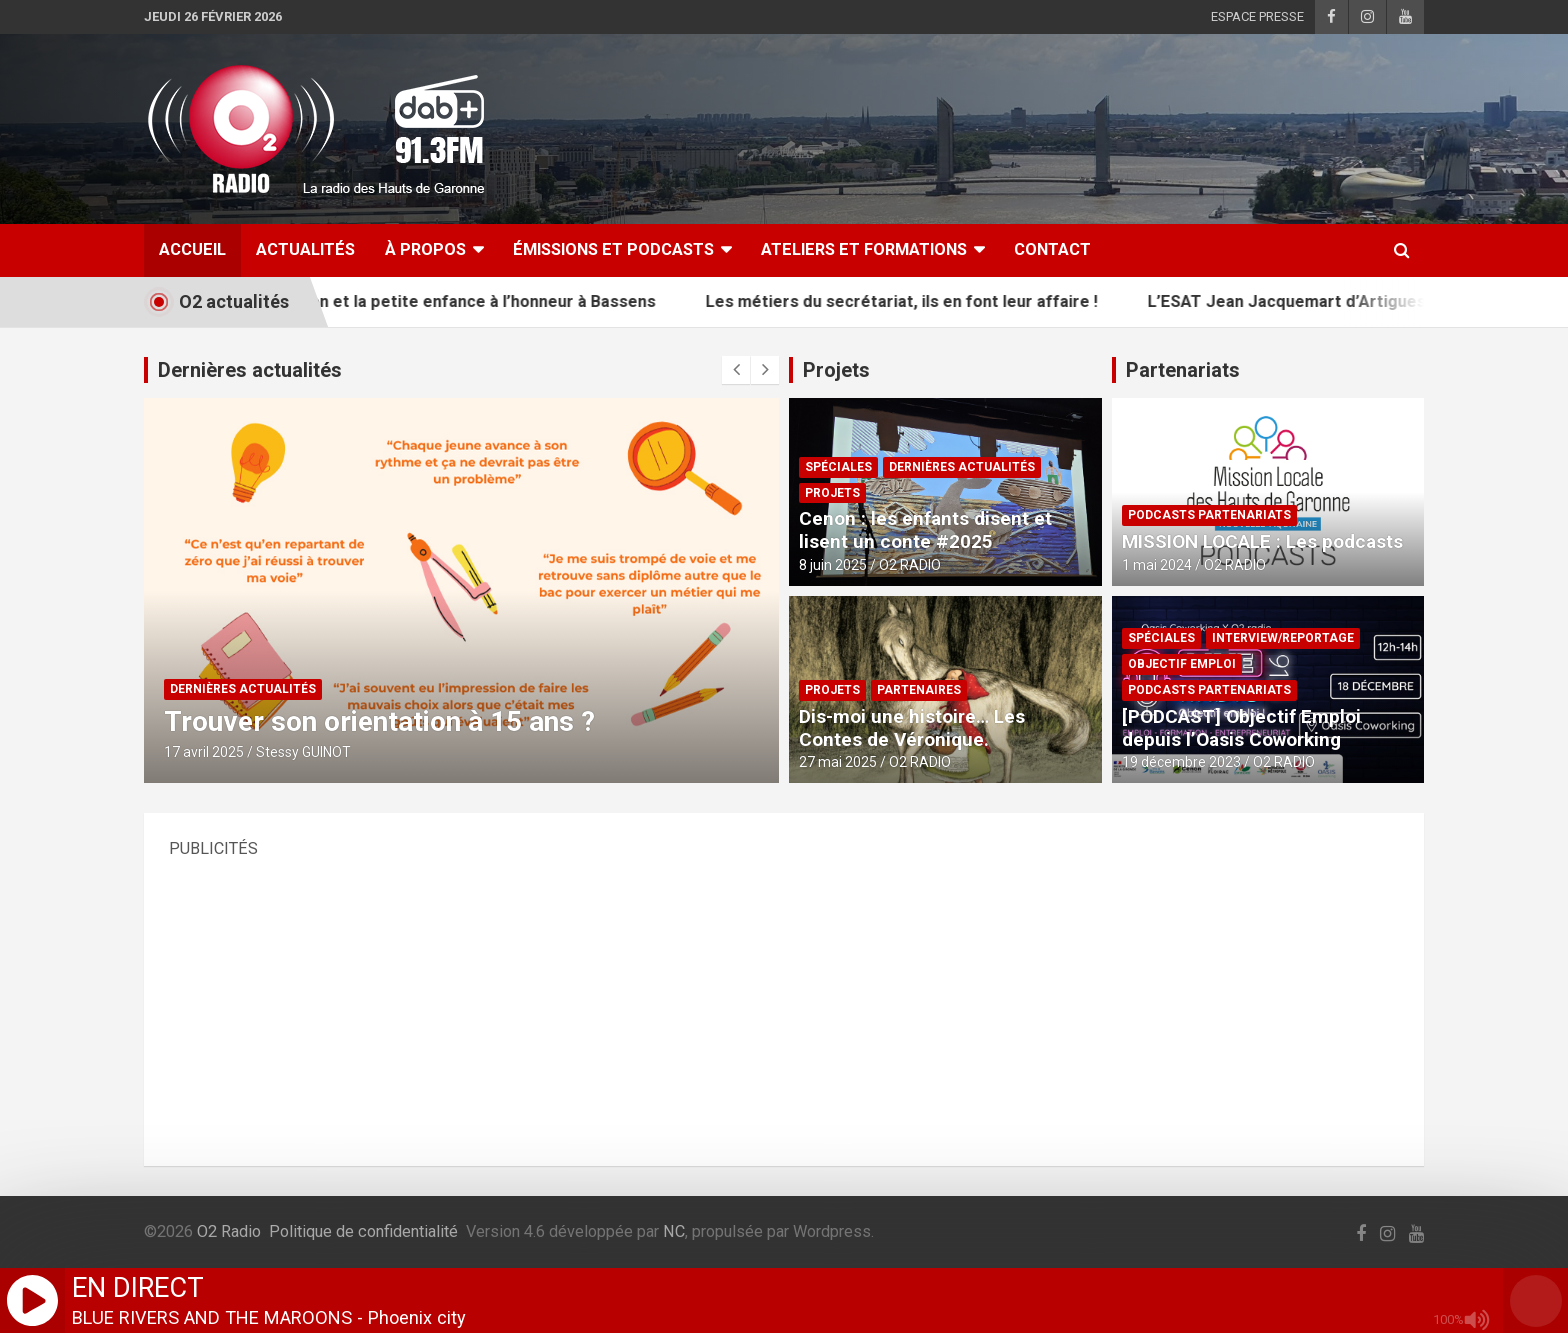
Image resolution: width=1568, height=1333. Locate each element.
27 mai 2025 (838, 762)
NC (674, 1231)
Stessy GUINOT (303, 752)
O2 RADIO (910, 565)
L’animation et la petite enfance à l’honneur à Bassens (476, 301)
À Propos (425, 249)
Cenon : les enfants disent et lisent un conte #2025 (925, 530)
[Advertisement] (769, 1001)
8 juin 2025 (833, 565)
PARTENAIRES (919, 690)
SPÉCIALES (838, 467)
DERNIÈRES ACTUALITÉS (243, 689)
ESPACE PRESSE (1257, 16)
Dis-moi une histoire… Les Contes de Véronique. (912, 728)
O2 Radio (229, 1231)
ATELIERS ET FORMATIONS (864, 249)
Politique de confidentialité (363, 1231)
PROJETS (832, 493)
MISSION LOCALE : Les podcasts (1262, 541)
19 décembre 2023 (1181, 762)
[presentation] (736, 370)
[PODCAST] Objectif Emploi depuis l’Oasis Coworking (1241, 728)
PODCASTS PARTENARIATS (1209, 515)
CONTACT (1052, 249)
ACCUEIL (192, 249)
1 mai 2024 (1157, 565)
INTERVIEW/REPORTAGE (1283, 638)
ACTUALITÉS (305, 249)
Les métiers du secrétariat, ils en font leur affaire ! (930, 301)
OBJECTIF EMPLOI (1182, 664)
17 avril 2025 (204, 752)
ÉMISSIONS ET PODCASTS (613, 249)
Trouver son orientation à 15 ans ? (379, 721)
